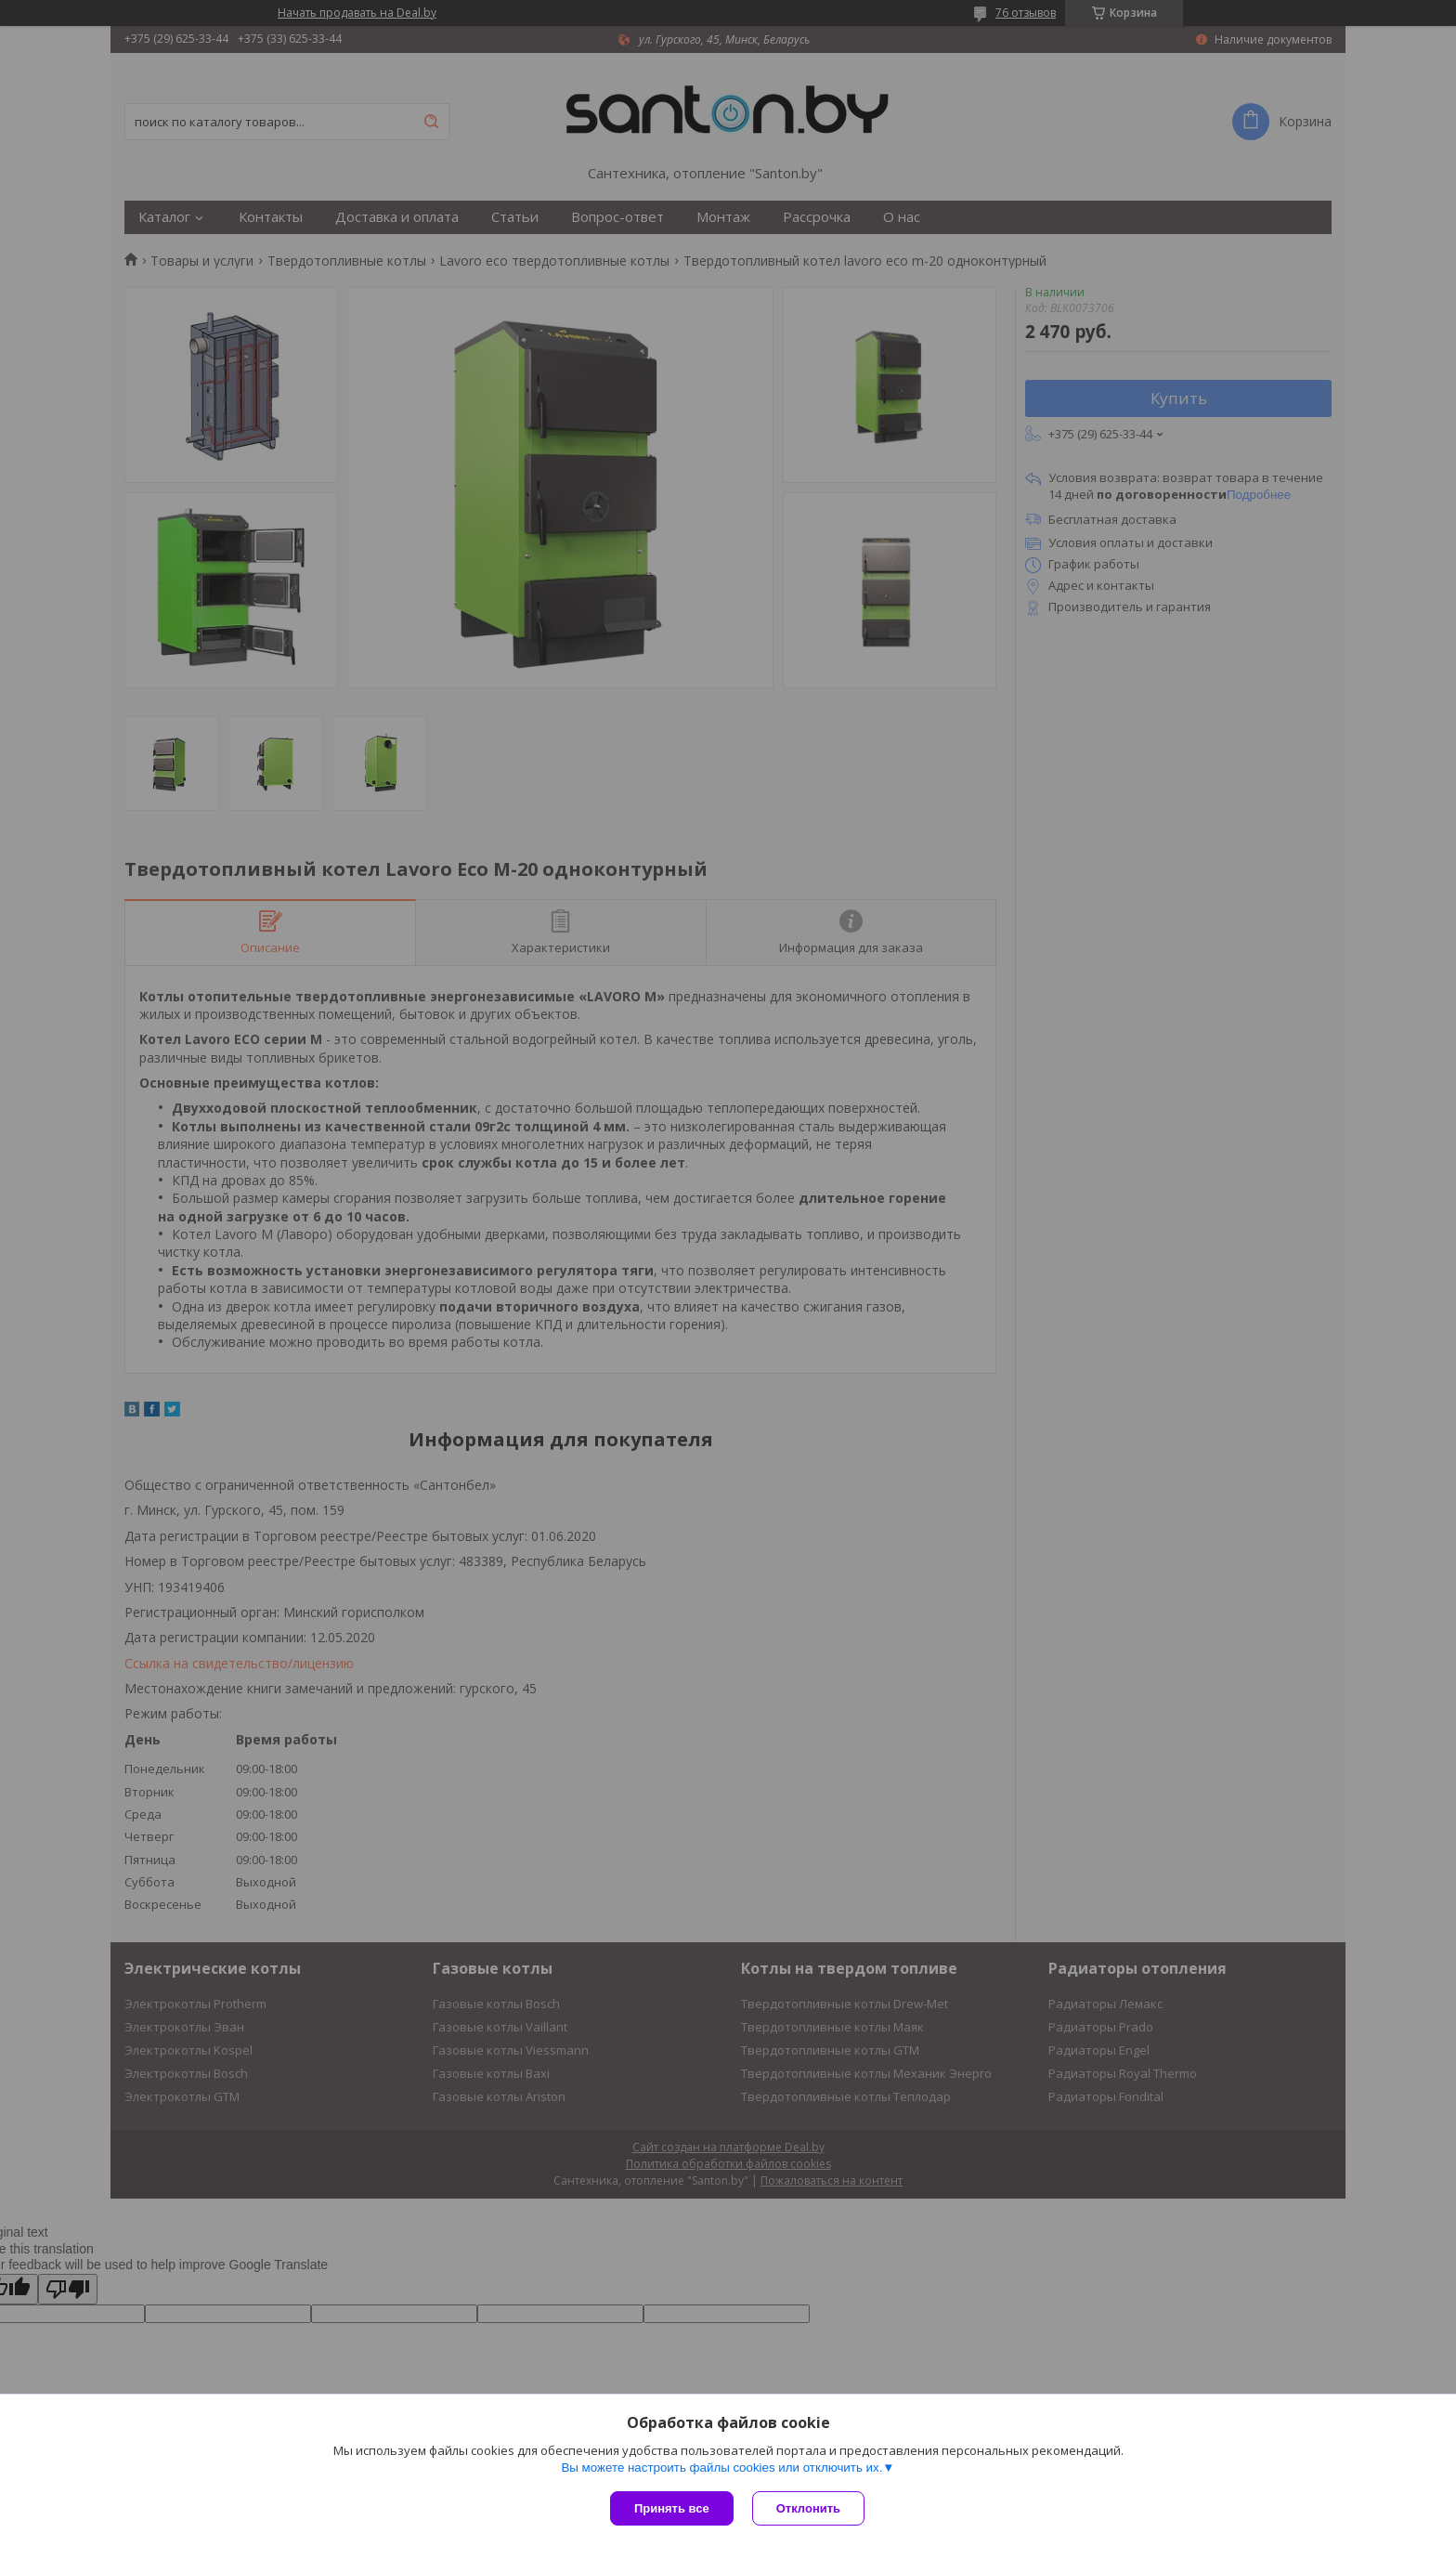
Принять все (671, 2508)
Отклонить (808, 2508)
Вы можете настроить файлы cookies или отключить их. (721, 2467)
